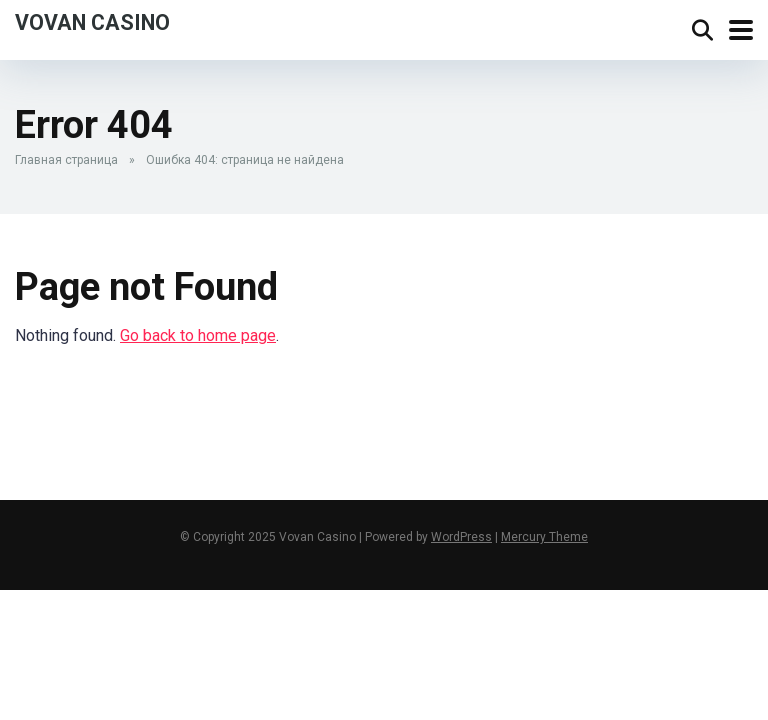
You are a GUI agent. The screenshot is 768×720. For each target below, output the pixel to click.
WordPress (461, 537)
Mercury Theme (544, 537)
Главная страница (66, 160)
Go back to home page (198, 335)
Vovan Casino (92, 21)
